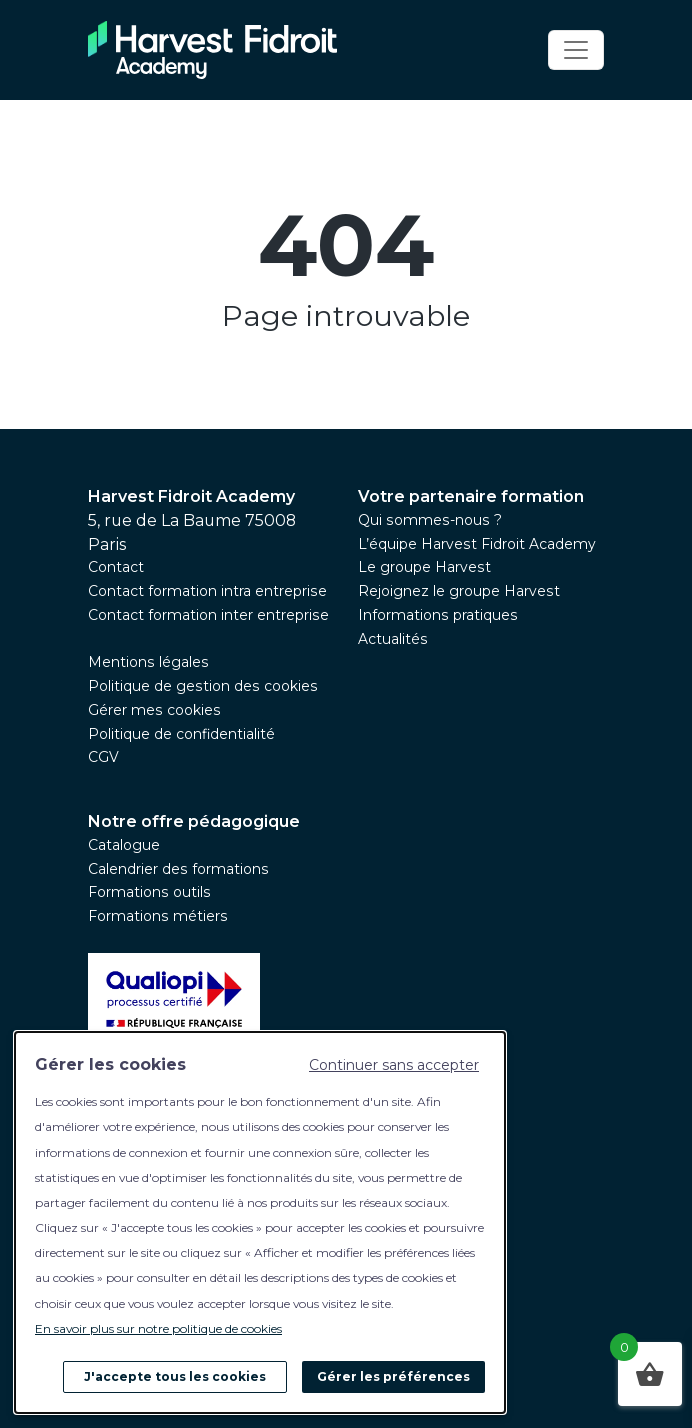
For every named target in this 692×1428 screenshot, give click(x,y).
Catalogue (124, 845)
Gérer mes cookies (154, 710)
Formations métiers (158, 916)
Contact (116, 567)
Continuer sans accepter (394, 1065)
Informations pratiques (438, 615)
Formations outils (149, 892)
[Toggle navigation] (576, 50)
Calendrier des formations (178, 869)
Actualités (393, 639)
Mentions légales (148, 662)
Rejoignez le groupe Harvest (459, 591)
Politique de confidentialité (181, 734)
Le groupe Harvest (424, 567)
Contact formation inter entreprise (208, 615)
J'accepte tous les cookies (175, 1376)
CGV (103, 757)
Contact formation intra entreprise (207, 591)
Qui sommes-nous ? (430, 520)
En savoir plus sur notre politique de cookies (158, 1328)
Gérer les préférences (393, 1376)
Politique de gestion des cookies (203, 686)
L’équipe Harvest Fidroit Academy (477, 544)
